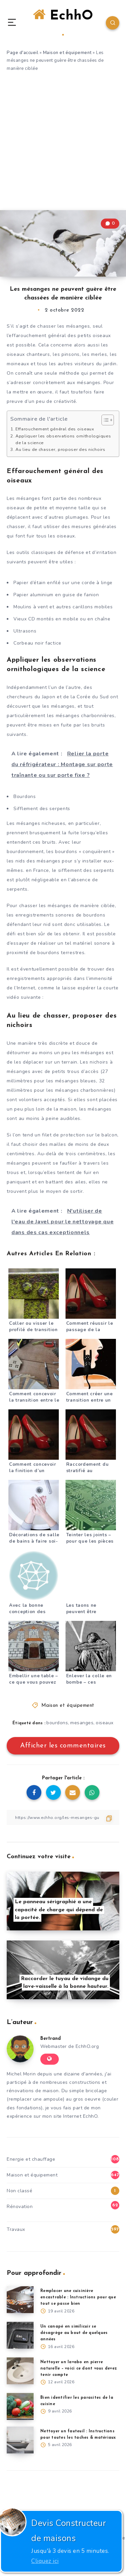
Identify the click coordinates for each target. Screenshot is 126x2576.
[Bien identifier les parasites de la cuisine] (20, 2406)
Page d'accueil (22, 53)
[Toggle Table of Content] (104, 420)
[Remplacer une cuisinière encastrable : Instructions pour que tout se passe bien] (20, 2299)
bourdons (57, 1723)
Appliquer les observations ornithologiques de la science (63, 439)
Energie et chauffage (31, 2159)
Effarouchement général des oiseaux (54, 429)
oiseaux (105, 1723)
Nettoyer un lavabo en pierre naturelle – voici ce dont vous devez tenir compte (78, 2368)
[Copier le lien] (63, 1817)
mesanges (81, 1723)
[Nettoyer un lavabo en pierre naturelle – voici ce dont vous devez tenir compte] (20, 2370)
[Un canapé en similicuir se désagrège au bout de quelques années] (20, 2335)
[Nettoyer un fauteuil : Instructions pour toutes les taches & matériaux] (20, 2440)
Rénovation (20, 2206)
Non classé (19, 2191)
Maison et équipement (67, 53)
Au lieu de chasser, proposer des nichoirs (60, 449)
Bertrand (50, 2038)
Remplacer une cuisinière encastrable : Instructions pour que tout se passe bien (78, 2297)
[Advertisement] (63, 144)
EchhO (63, 22)
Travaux (16, 2229)
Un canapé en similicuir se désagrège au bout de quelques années (74, 2333)
